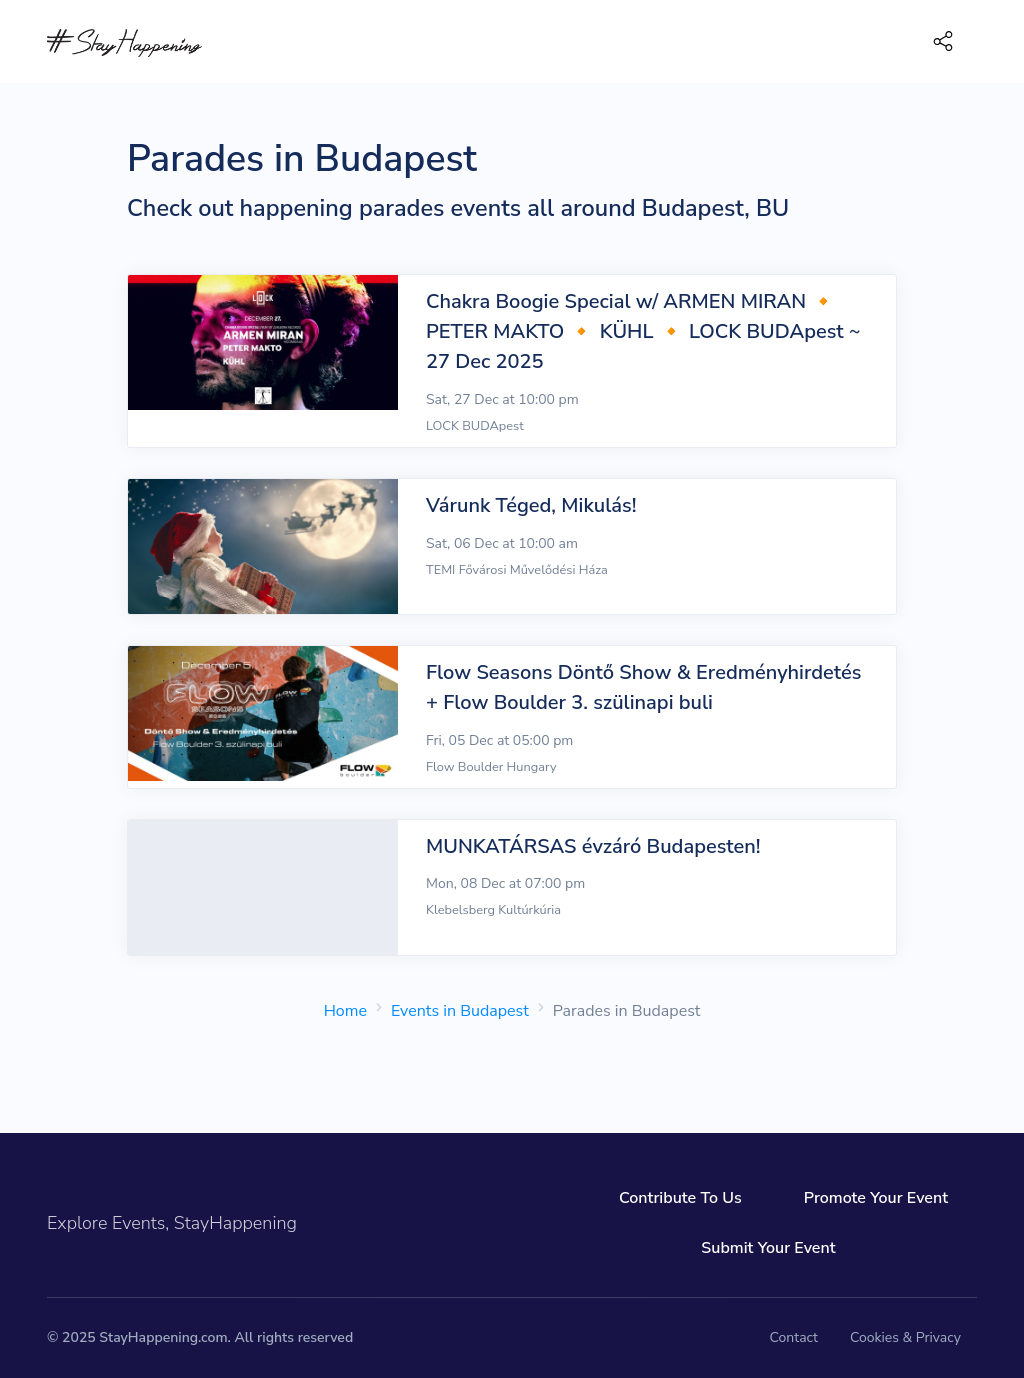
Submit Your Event (768, 1248)
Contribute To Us (680, 1198)
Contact (794, 1337)
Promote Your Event (876, 1198)
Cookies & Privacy (905, 1337)
